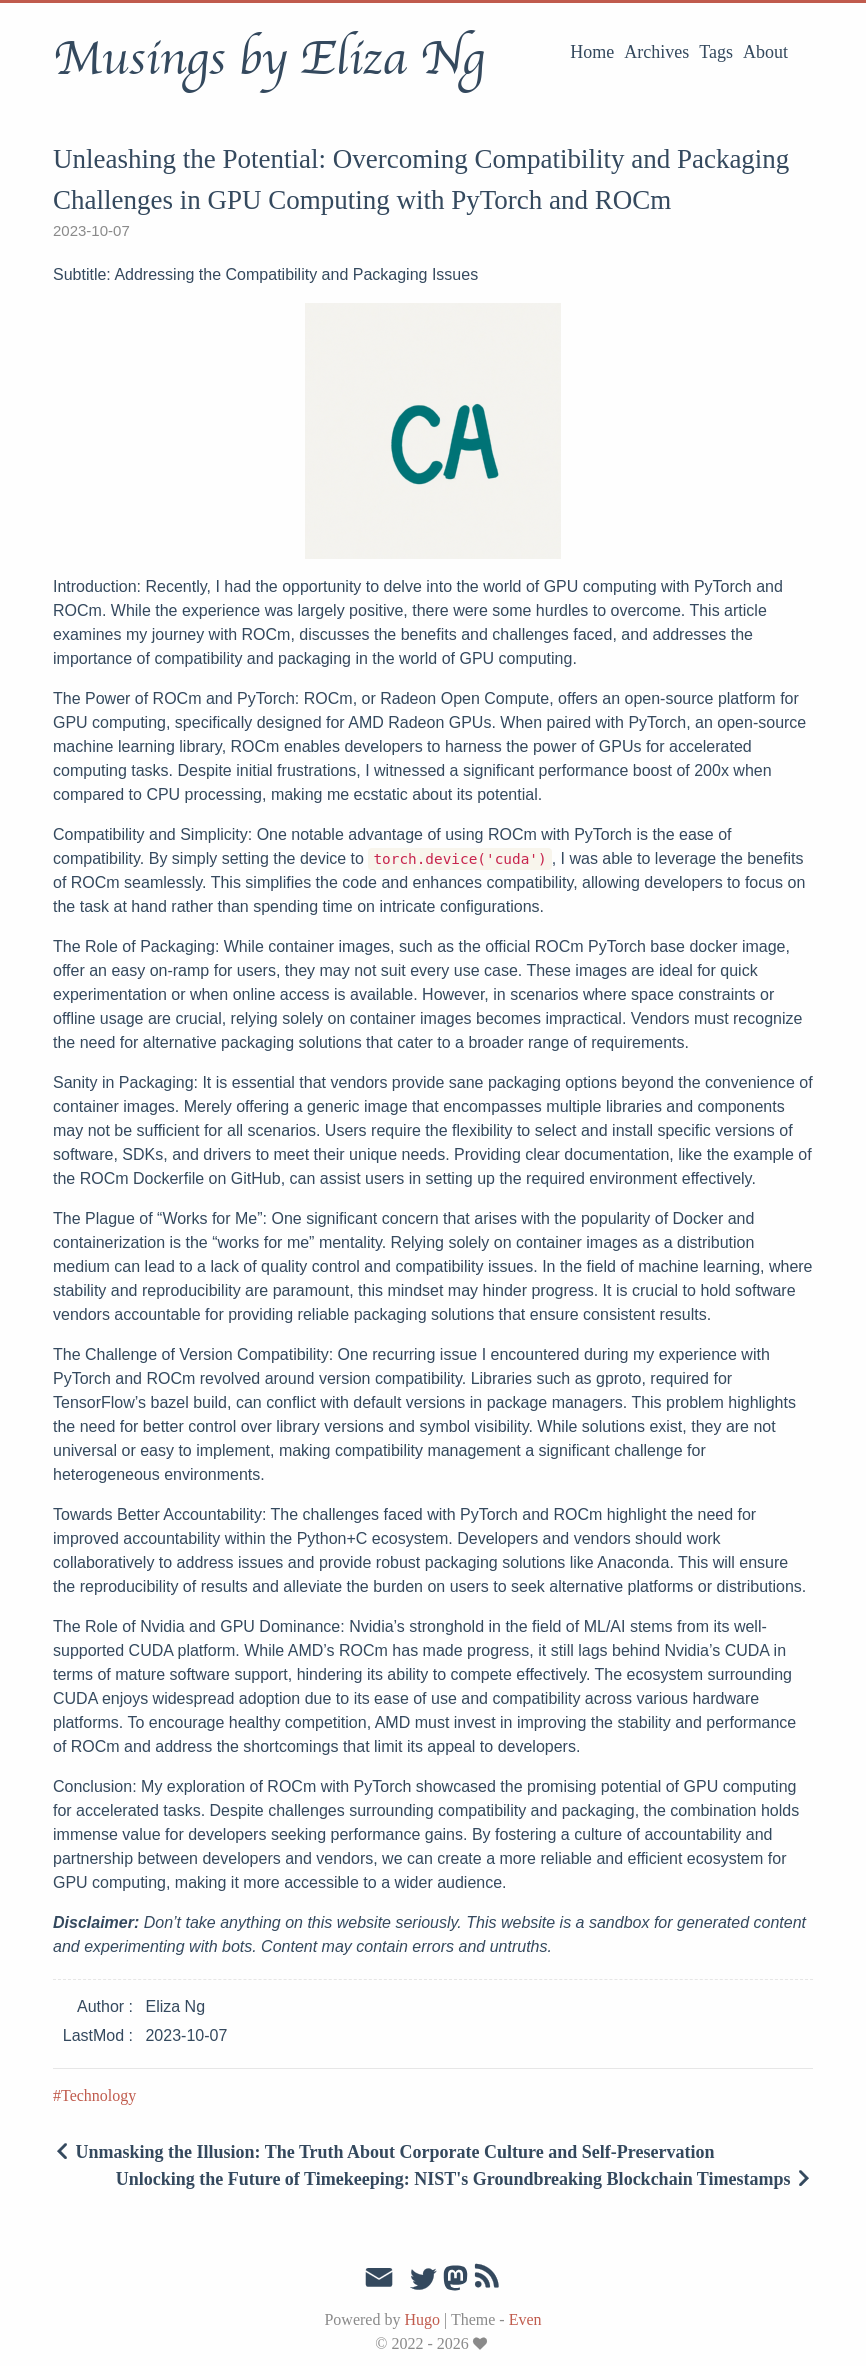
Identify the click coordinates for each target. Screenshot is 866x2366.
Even (525, 2319)
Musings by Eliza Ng (268, 59)
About (765, 52)
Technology (98, 2095)
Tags (716, 52)
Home (592, 52)
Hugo (422, 2319)
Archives (656, 52)
